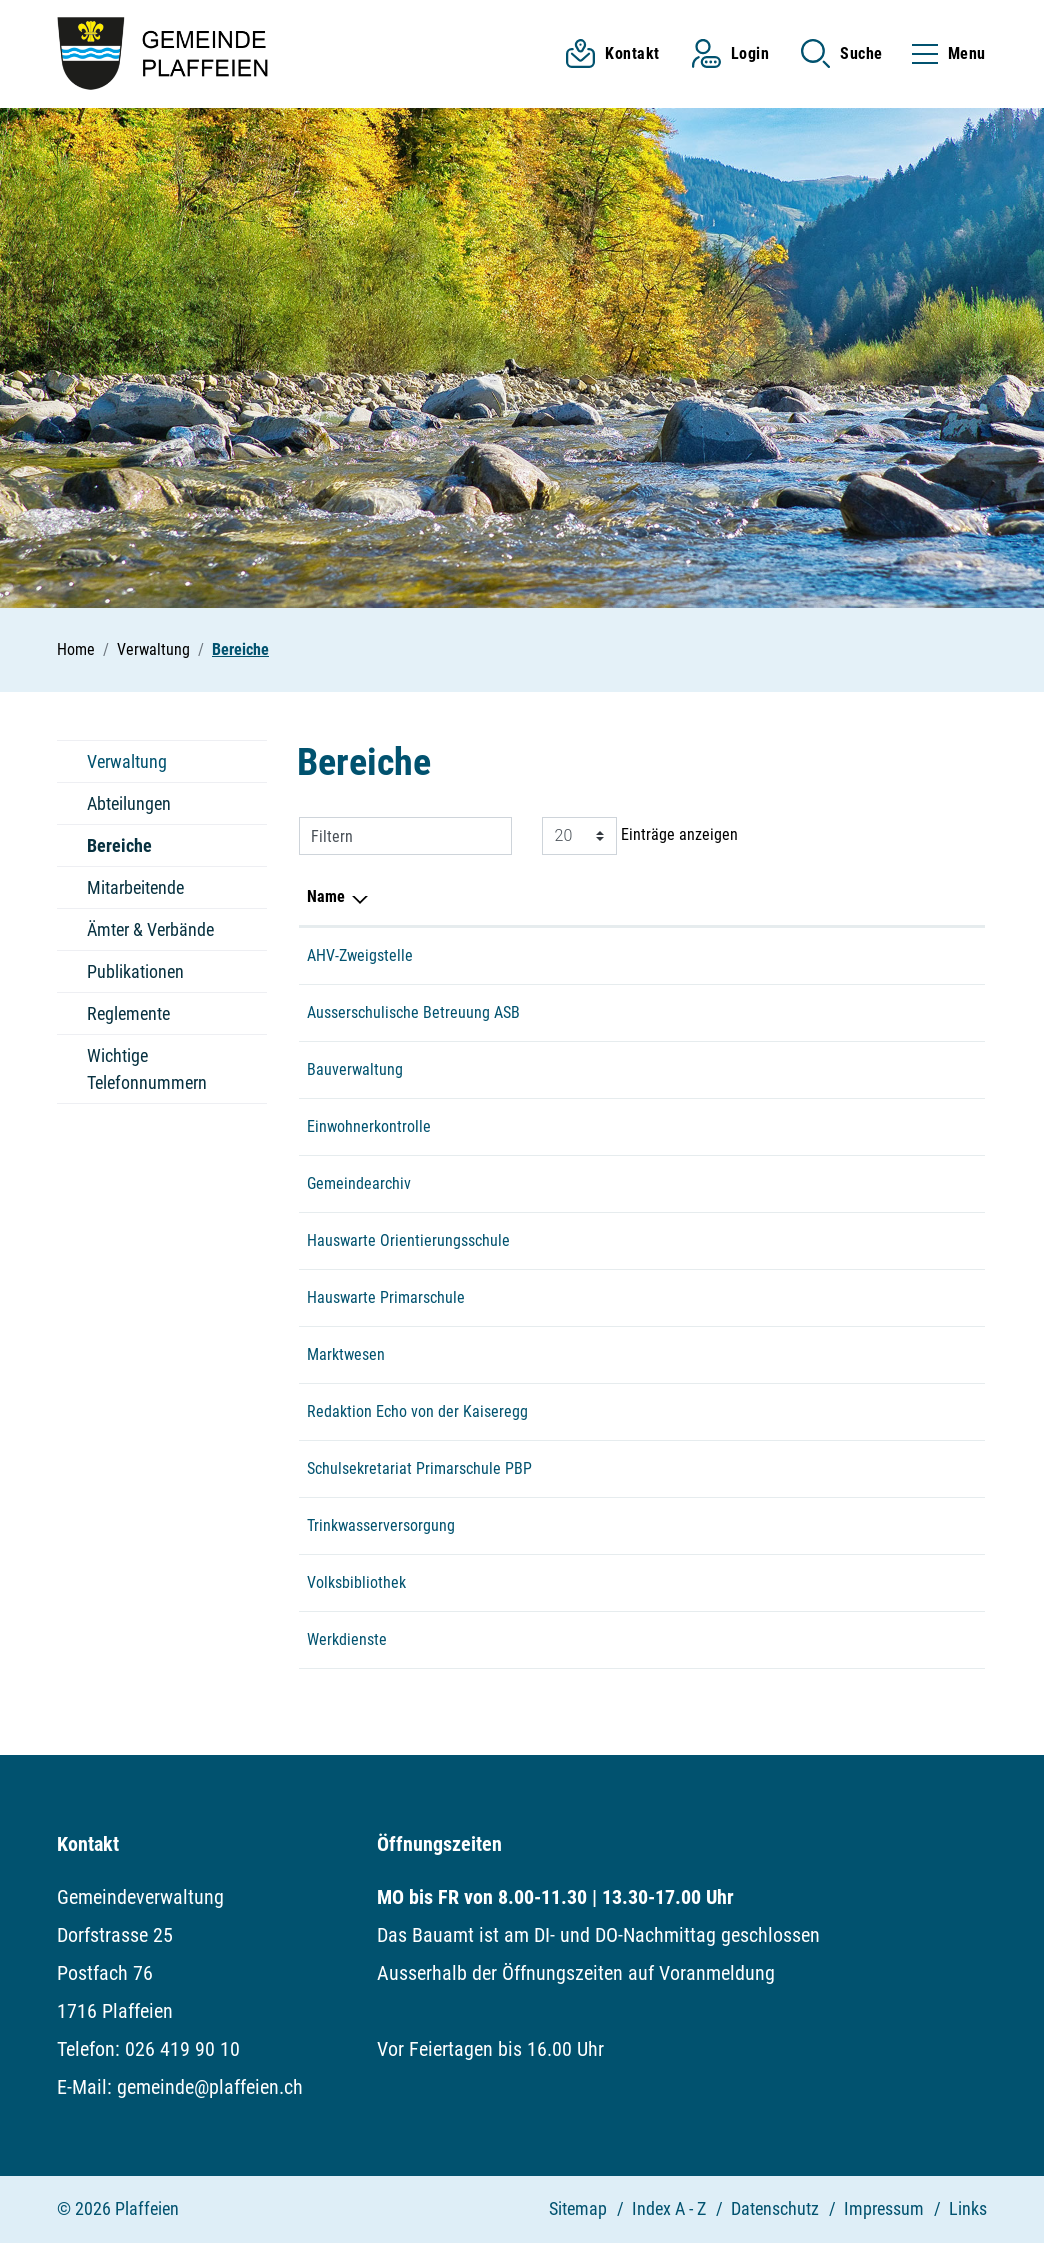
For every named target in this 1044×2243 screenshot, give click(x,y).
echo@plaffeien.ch (779, 1411)
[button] (842, 53)
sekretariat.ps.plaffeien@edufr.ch (826, 1468)
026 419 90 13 (638, 1069)
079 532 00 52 (638, 1012)
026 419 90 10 (638, 955)
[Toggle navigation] (943, 53)
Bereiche (129, 851)
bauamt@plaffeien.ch (788, 1069)
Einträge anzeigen (640, 836)
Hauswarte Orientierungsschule (408, 1240)
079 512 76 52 (638, 1639)
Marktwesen (346, 1354)
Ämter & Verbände (150, 929)
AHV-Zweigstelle (360, 955)
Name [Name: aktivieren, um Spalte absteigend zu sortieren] (326, 896)
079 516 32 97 (638, 1354)
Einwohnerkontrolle (369, 1126)
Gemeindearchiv (359, 1183)
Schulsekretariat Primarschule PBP (419, 1468)
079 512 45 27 (638, 1525)
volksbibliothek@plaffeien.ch (812, 1582)
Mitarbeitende (135, 887)
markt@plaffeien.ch (782, 1354)
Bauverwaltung (355, 1069)
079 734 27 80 (638, 1297)
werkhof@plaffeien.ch (789, 1639)
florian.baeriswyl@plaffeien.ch (816, 1525)
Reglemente (128, 1013)
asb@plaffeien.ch (775, 1012)
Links (968, 2208)
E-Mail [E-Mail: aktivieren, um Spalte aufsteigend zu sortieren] (740, 896)
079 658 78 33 (638, 1240)
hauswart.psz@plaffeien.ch (806, 1297)
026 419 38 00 (638, 1468)
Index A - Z (669, 2208)
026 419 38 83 (638, 1582)
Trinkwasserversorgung (381, 1525)
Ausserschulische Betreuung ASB (413, 1012)
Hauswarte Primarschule (386, 1297)
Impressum (884, 2208)
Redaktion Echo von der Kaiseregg (417, 1411)
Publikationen (135, 971)
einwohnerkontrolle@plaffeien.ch (825, 955)
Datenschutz (775, 2208)
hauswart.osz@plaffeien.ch (806, 1240)
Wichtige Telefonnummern (147, 1069)
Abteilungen (129, 803)
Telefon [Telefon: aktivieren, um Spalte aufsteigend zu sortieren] (616, 896)
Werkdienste (347, 1639)
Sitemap (578, 2208)
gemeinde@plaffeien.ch (795, 1183)
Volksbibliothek (356, 1582)
